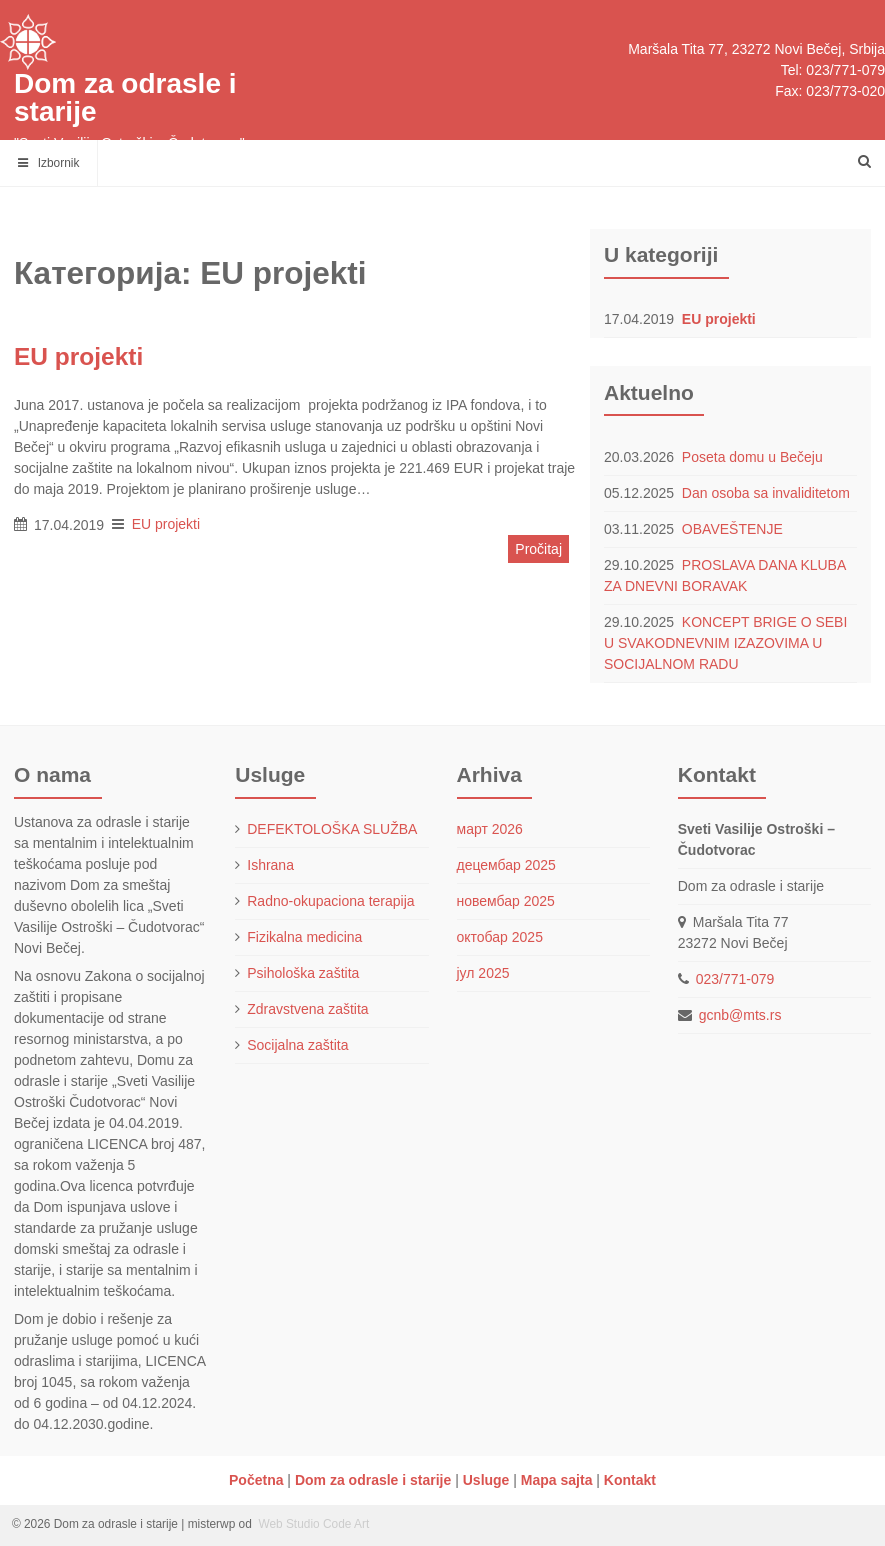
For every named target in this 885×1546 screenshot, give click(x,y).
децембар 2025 (506, 865)
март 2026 (490, 829)
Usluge (486, 1480)
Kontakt (630, 1480)
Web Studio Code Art (312, 1524)
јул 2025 (483, 973)
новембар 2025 (506, 901)
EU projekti (719, 319)
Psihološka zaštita (303, 973)
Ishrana (270, 865)
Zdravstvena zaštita (307, 1009)
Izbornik (49, 163)
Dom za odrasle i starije (125, 97)
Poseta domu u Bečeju (752, 457)
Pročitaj (538, 549)
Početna (256, 1480)
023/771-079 (735, 979)
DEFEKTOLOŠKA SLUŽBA (332, 829)
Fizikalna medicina (304, 937)
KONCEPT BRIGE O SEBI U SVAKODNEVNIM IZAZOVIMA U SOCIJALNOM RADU (725, 643)
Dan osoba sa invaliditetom (766, 493)
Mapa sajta (557, 1480)
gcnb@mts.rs (740, 1015)
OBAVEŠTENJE (732, 529)
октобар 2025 (500, 937)
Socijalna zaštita (297, 1045)
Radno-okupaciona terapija (330, 901)
